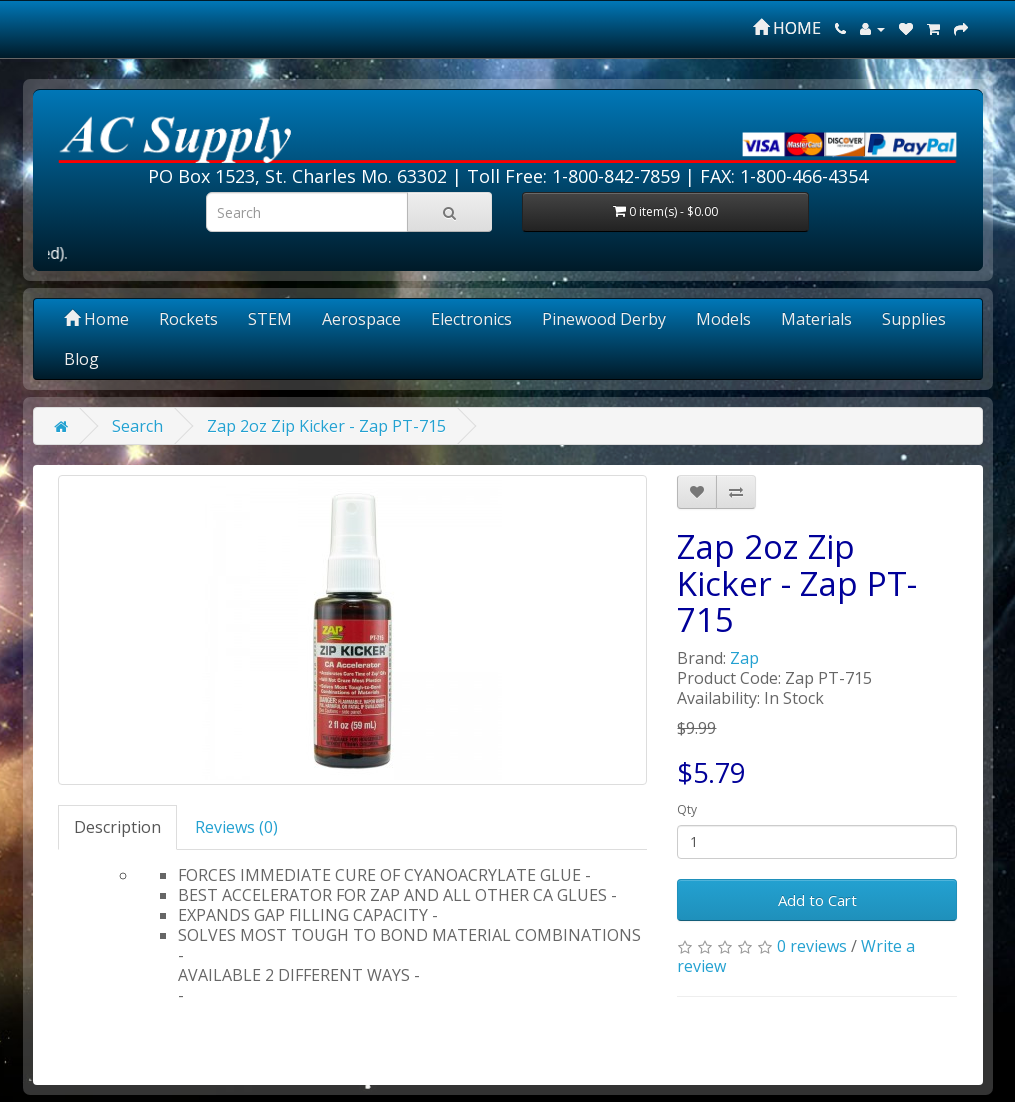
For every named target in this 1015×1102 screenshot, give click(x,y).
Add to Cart (817, 900)
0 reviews (812, 946)
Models (723, 319)
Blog (81, 359)
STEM (270, 319)
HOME (787, 28)
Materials (816, 319)
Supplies (914, 319)
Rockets (188, 319)
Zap (744, 658)
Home (96, 319)
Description (117, 827)
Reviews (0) (236, 827)
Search (137, 426)
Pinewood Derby (604, 319)
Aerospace (361, 319)
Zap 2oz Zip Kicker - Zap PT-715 (326, 426)
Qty (687, 809)
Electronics (471, 319)
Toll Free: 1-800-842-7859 (573, 176)
